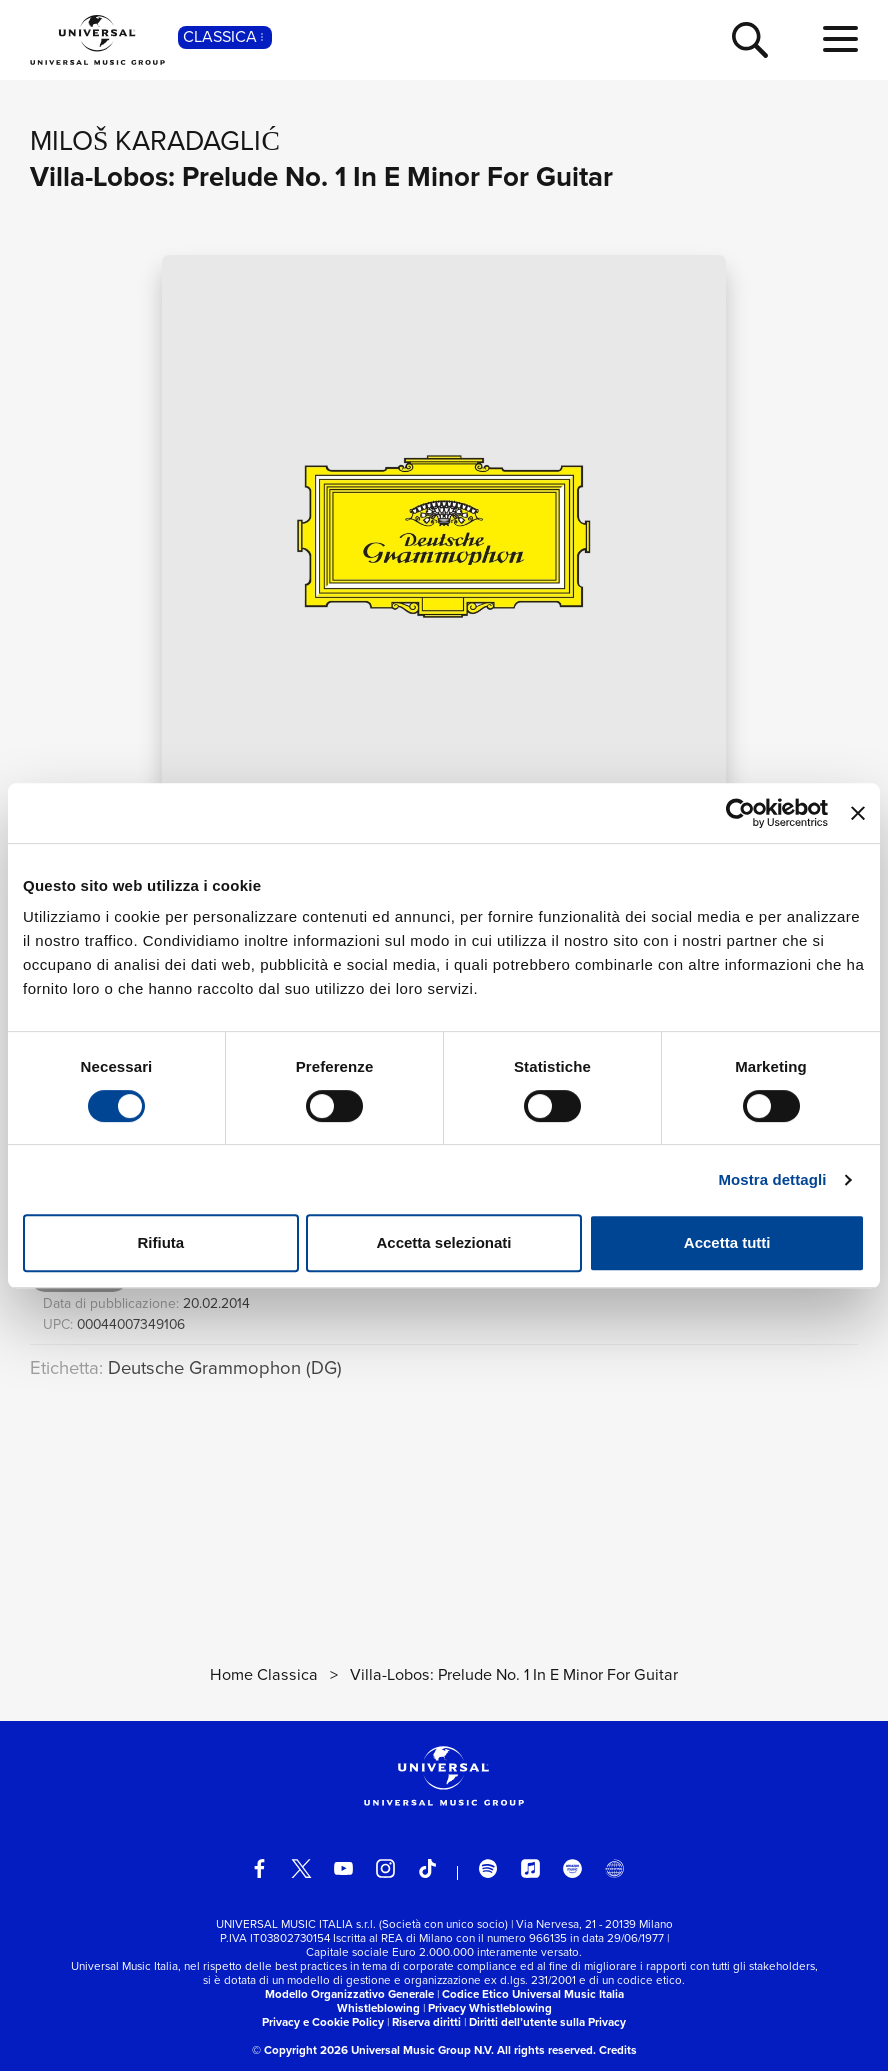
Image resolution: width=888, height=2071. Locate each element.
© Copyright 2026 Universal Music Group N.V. (373, 2050)
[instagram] (385, 1868)
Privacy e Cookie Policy (323, 2022)
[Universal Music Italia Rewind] (614, 1868)
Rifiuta (160, 1242)
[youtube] (343, 1868)
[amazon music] (572, 1868)
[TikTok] (427, 1868)
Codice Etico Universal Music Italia (533, 1994)
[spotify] (488, 1868)
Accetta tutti (727, 1242)
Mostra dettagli (772, 1179)
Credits (618, 2050)
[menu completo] (840, 40)
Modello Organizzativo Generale (349, 1994)
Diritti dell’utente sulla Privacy (547, 2022)
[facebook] (259, 1868)
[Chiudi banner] (858, 813)
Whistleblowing (378, 2008)
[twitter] (301, 1868)
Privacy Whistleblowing (490, 2008)
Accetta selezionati (443, 1242)
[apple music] (530, 1868)
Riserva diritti (426, 2022)
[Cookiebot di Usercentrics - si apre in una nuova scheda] (740, 813)
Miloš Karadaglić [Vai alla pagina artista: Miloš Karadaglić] (155, 140)
